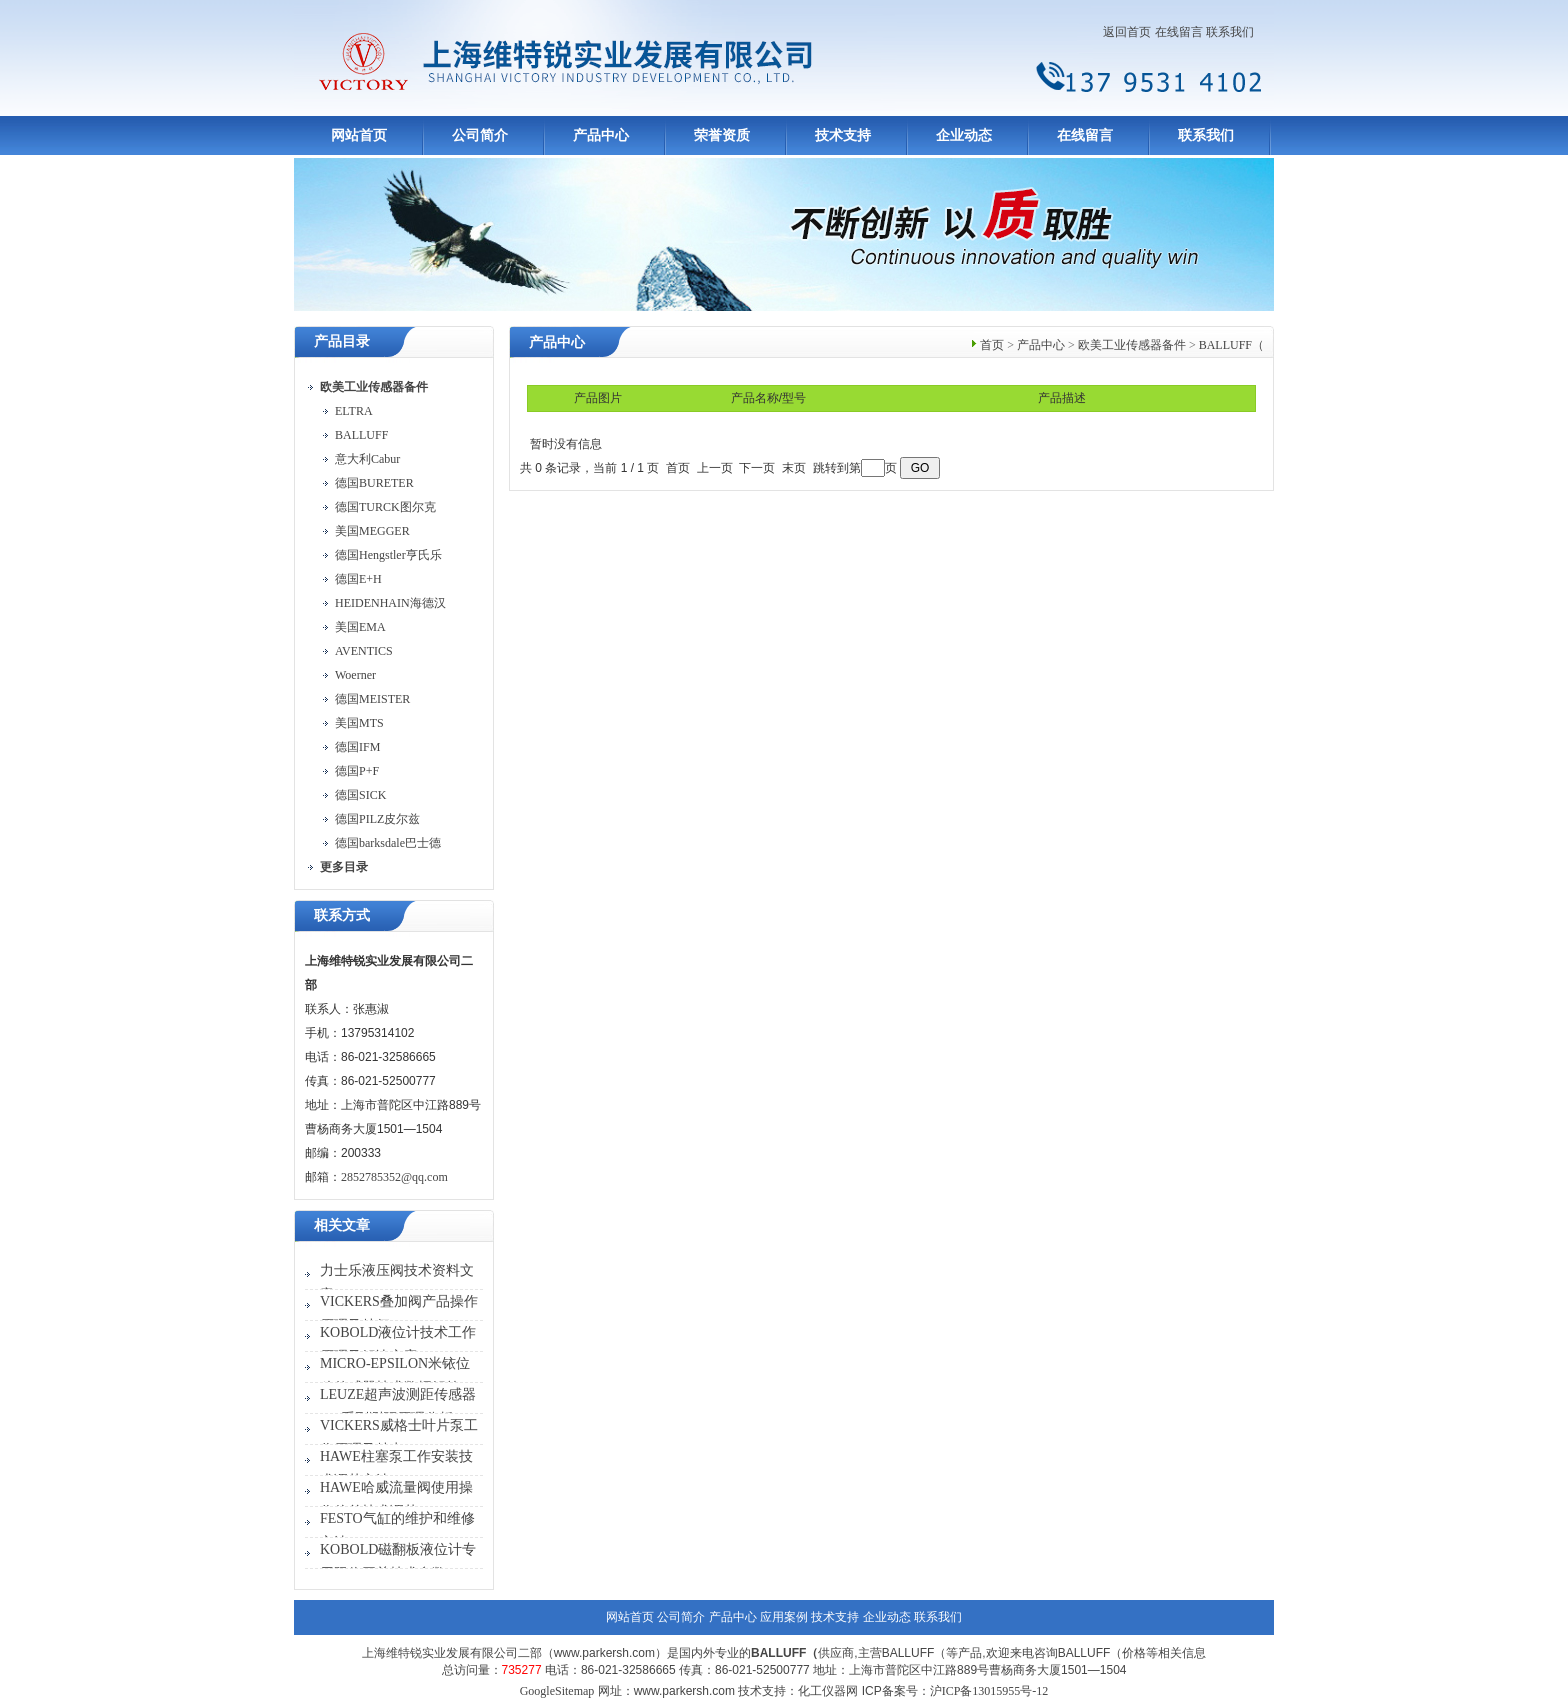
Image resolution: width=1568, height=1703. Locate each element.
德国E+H (358, 579)
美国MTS (359, 723)
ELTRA (354, 411)
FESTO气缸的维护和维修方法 (397, 1530)
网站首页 (359, 135)
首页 (992, 345)
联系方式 (342, 915)
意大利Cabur (367, 459)
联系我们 (1230, 32)
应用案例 (784, 1617)
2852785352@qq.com (394, 1177)
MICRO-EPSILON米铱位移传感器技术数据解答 (395, 1375)
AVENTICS (364, 651)
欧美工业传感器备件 (1132, 345)
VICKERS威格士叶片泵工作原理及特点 (399, 1437)
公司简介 (480, 135)
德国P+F (357, 771)
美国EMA (360, 627)
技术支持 (843, 135)
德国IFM (357, 747)
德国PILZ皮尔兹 (377, 819)
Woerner (355, 675)
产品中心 (601, 135)
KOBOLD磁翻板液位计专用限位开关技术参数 (398, 1561)
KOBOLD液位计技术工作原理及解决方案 (398, 1344)
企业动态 (964, 135)
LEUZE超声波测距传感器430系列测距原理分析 (398, 1406)
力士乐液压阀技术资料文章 (397, 1282)
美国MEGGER (372, 531)
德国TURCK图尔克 (385, 507)
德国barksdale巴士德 (388, 843)
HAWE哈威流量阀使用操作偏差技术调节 (396, 1499)
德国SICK (360, 795)
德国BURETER (374, 483)
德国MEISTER (372, 699)
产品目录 (342, 341)
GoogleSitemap (557, 1691)
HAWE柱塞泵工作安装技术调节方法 (396, 1468)
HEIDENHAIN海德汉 (390, 603)
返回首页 (1127, 32)
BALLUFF (361, 435)
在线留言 (1179, 32)
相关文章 (342, 1225)
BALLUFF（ (1231, 345)
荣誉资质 (722, 135)
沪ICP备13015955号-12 (989, 1691)
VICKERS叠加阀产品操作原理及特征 (399, 1313)
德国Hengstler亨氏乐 (388, 555)
